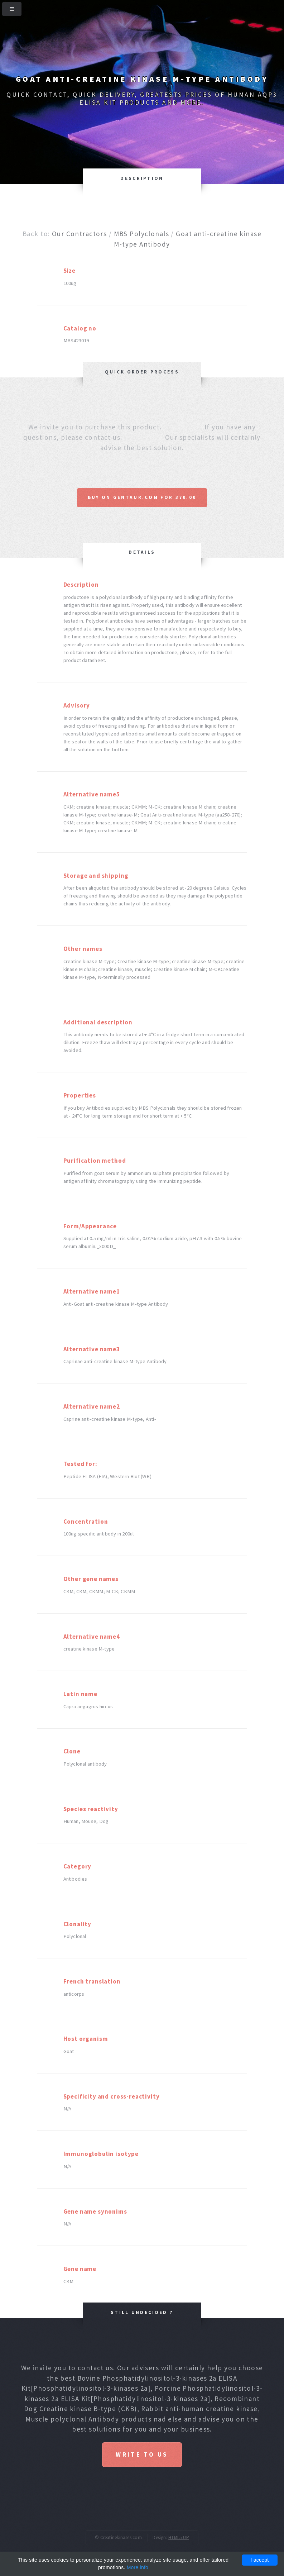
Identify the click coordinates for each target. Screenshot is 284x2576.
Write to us (142, 2454)
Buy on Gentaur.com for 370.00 (142, 497)
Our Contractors (79, 233)
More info (137, 2567)
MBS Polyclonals (141, 233)
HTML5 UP (178, 2537)
